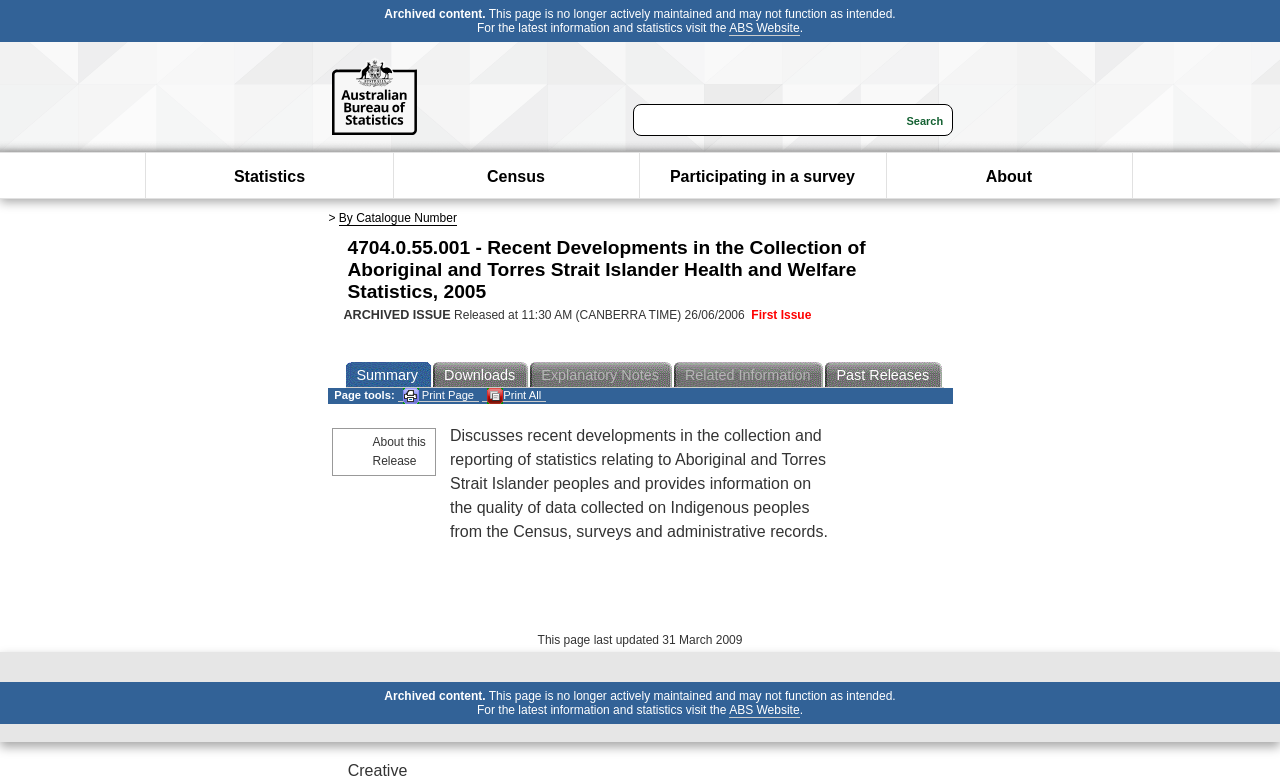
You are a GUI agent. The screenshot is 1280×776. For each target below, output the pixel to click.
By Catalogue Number (398, 218)
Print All (514, 395)
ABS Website (764, 28)
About (1009, 176)
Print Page (438, 395)
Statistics (269, 176)
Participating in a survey (762, 176)
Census (516, 176)
